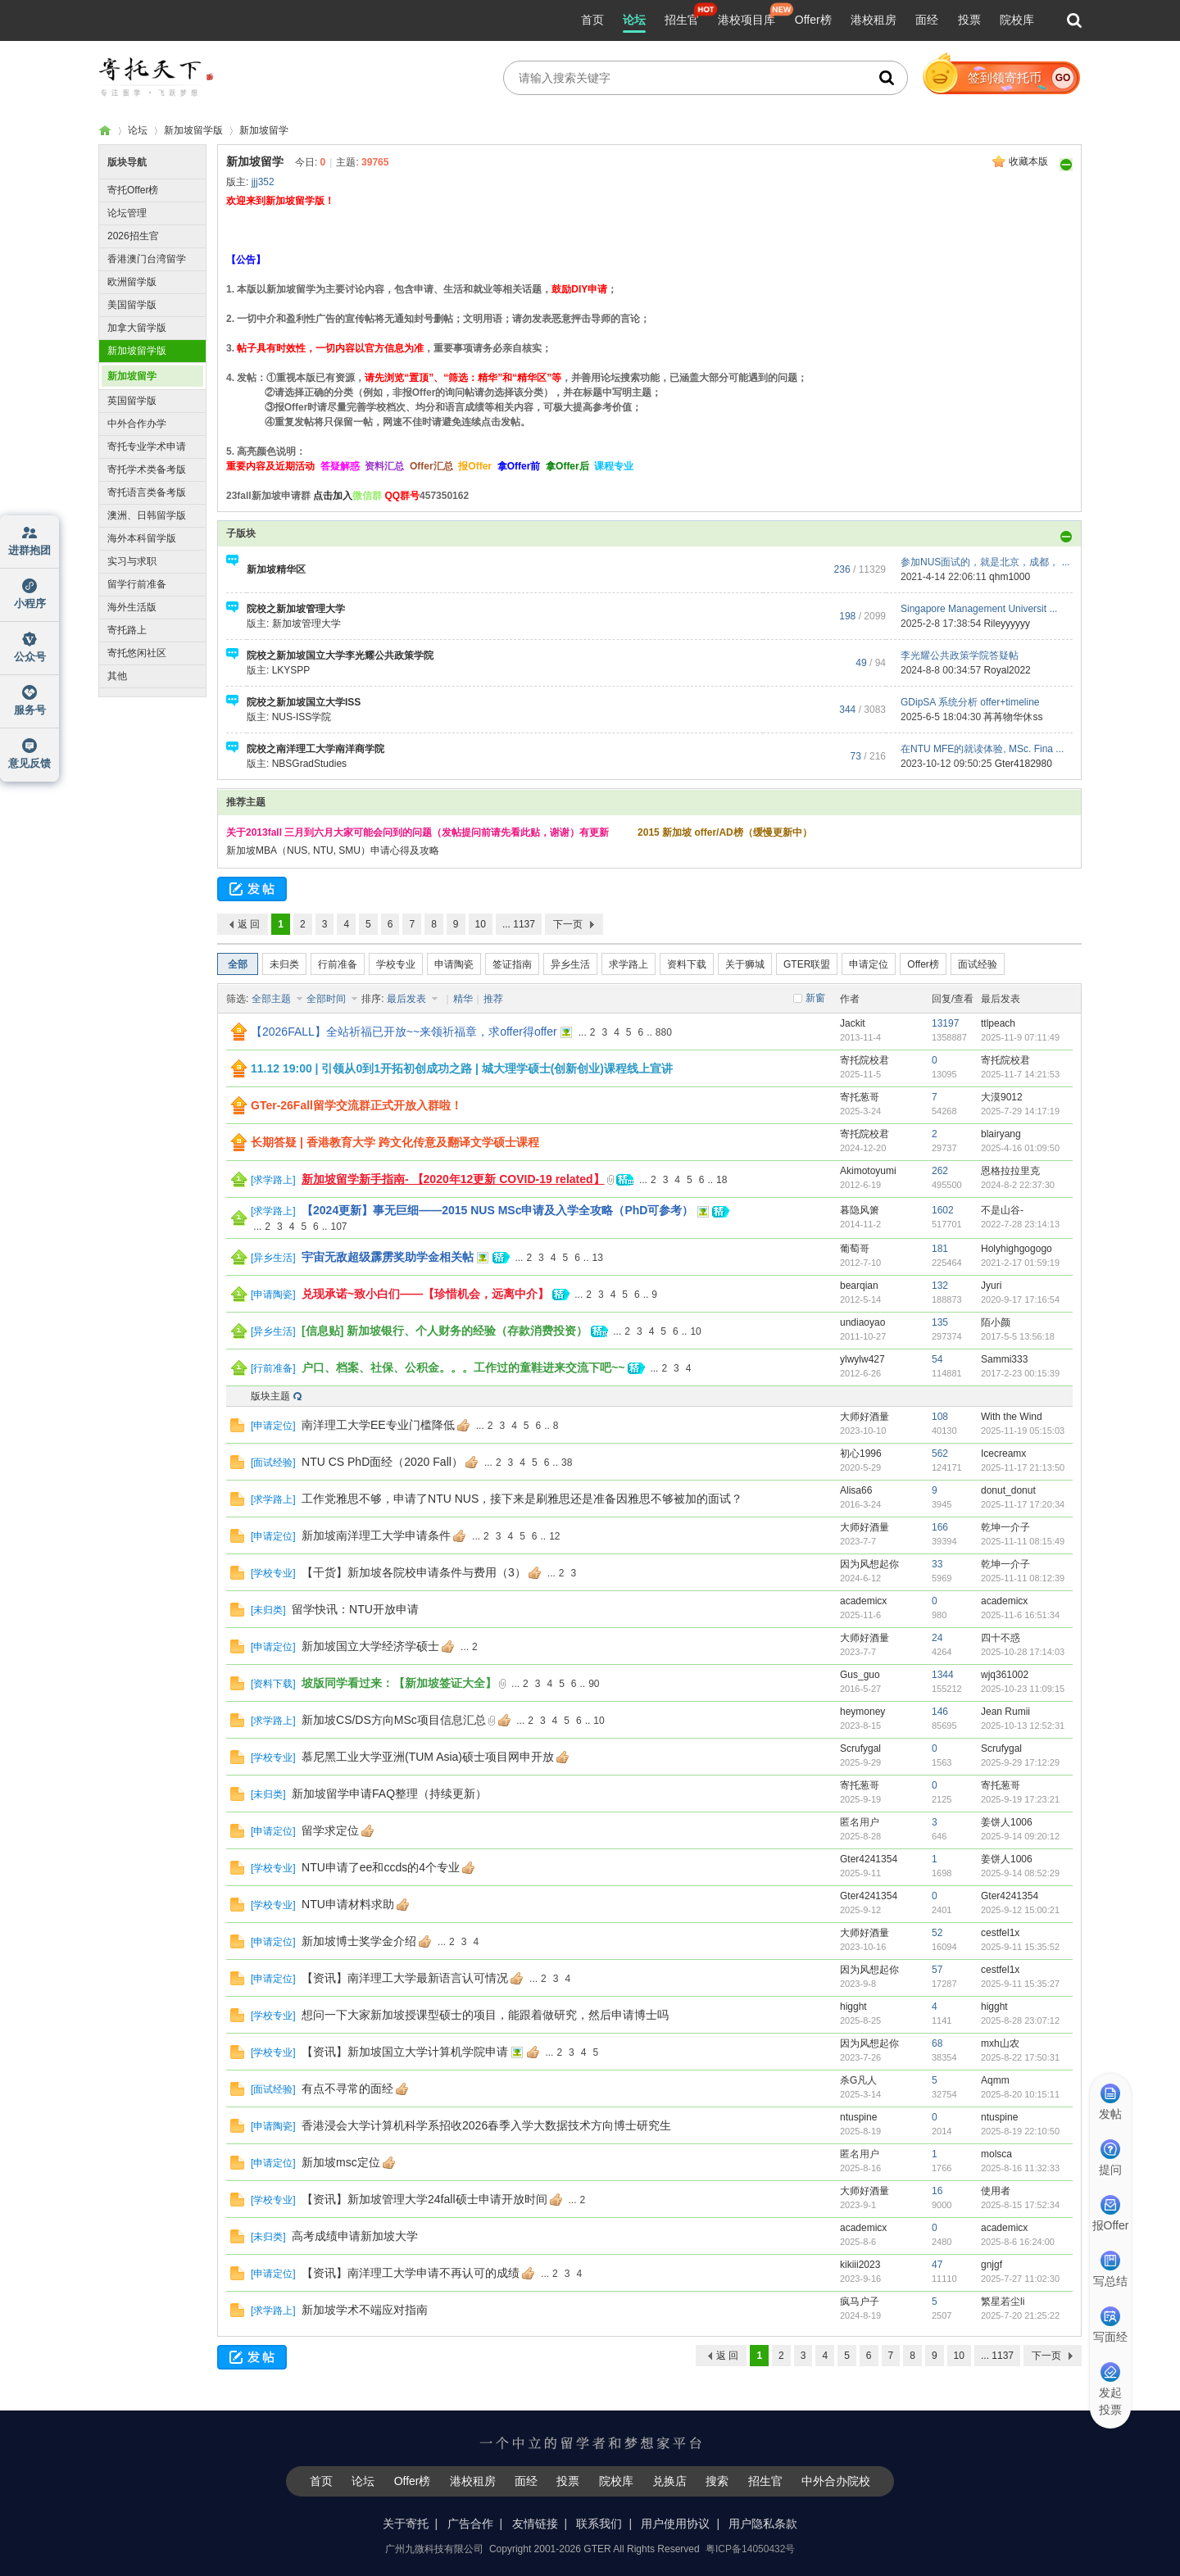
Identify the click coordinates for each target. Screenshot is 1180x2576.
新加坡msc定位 (341, 2162)
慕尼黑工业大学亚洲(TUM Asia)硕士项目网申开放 (428, 1756)
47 (937, 2264)
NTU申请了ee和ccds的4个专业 (381, 1867)
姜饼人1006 (1006, 1822)
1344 (943, 1674)
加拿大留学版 (136, 327)
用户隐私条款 (762, 2523)
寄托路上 (127, 630)
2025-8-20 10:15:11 (1020, 2094)
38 (566, 1462)
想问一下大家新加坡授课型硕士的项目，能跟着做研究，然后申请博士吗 (485, 2014)
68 (937, 2043)
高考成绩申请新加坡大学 (355, 2236)
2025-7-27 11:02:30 (1020, 2278)
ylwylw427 (862, 1359)
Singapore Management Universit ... (979, 609)
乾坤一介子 (1005, 1527)
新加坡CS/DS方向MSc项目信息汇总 (394, 1719)
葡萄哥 (854, 1248)
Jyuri (991, 1285)
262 (940, 1171)
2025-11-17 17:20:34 (1022, 1504)
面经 (926, 19)
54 (937, 1359)
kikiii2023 (860, 2264)
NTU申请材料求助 (348, 1904)
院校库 (1017, 19)
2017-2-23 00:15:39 (1020, 1373)
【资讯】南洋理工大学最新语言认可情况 (405, 1977)
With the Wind (1011, 1416)
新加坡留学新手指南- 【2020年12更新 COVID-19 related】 (453, 1179)
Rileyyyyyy (1006, 623)
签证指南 (512, 964)
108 (940, 1416)
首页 (592, 19)
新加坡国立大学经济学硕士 (370, 1646)
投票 (969, 19)
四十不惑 (1000, 1638)
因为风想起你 (869, 1564)
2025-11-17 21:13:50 (1022, 1467)
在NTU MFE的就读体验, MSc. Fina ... (982, 749)
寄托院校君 (864, 1060)
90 (593, 1683)
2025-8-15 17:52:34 (1020, 2205)
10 (480, 924)
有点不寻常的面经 (347, 2088)
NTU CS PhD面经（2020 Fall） (382, 1461)
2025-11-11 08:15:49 (1022, 1541)
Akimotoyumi (868, 1171)
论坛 (634, 19)
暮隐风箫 (859, 1210)
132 (940, 1285)
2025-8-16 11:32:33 (1020, 2168)
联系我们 (599, 2523)
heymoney (862, 1711)
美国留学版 (132, 305)
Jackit (852, 1023)
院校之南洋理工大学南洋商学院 (315, 749)
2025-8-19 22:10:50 (1020, 2131)
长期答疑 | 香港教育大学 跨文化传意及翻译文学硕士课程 (395, 1142)
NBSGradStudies (309, 763)
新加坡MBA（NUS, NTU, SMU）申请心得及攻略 (332, 850)
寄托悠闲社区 (136, 653)
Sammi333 (1004, 1359)
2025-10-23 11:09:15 (1022, 1689)
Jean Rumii (1005, 1711)
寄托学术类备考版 (146, 469)
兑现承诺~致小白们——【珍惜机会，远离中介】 (425, 1293)
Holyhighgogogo (1016, 1248)
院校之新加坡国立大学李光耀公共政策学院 (340, 655)
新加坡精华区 (276, 569)
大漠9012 (1002, 1097)
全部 (237, 964)
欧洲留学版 (132, 282)
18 (721, 1180)
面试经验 (977, 964)
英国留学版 (132, 400)
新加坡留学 (263, 130)
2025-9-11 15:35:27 (1020, 1984)
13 (597, 1257)
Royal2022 (1006, 670)
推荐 (493, 999)
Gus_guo (860, 1674)
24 (937, 1638)
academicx (863, 1601)
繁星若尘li (1002, 2301)
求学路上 (628, 964)
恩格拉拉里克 (1010, 1171)
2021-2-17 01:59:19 (1020, 1263)
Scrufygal (860, 1748)
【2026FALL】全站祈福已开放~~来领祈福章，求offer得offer (404, 1031)
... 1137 (518, 924)
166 (940, 1527)
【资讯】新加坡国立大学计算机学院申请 (405, 2051)
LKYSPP (291, 670)
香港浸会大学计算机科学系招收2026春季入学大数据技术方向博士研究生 (486, 2125)
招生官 (682, 19)
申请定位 (868, 964)
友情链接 (535, 2523)
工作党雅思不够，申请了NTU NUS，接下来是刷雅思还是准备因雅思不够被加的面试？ (522, 1498)
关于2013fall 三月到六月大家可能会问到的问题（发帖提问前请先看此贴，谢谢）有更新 (417, 832)
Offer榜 (813, 19)
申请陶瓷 (454, 964)
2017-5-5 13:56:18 (1018, 1336)
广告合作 (470, 2523)
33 (937, 1564)
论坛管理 (127, 213)
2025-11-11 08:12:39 (1022, 1578)
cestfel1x (1000, 1933)
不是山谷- (1002, 1210)
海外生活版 (132, 607)
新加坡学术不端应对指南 (365, 2309)
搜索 (717, 2481)
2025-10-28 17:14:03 (1022, 1652)
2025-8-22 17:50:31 (1020, 2057)
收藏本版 (1028, 161)
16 (937, 2191)
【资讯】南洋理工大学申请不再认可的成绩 (411, 2272)
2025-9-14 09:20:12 (1020, 1836)
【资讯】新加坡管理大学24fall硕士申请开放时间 (424, 2199)
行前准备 (337, 964)
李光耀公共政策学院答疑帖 (960, 655)
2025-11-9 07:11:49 (1020, 1037)
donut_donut (1008, 1490)
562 (940, 1453)
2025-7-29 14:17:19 (1020, 1111)
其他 (117, 676)
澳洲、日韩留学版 (146, 515)
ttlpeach (998, 1023)
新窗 (815, 998)
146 (940, 1711)
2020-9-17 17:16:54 (1020, 1299)
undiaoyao (862, 1322)
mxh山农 (1000, 2043)
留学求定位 (330, 1830)
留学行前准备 (136, 584)
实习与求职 (132, 561)
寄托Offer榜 (132, 190)
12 (554, 1536)
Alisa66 (856, 1490)
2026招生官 (133, 236)
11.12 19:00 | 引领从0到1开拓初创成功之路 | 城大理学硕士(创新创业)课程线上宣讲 (462, 1068)
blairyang (1001, 1134)
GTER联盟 (806, 964)
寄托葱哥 (859, 1097)
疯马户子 (859, 2301)
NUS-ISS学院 (302, 717)
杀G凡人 (858, 2080)
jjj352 (263, 182)
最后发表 (408, 999)
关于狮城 (745, 964)
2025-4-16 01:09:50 (1020, 1148)
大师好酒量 (864, 1416)
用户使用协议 (675, 2523)
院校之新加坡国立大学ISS (304, 702)
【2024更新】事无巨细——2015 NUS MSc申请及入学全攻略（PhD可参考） (497, 1210)
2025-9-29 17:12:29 (1020, 1762)
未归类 (284, 964)
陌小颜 (995, 1322)
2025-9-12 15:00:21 (1020, 1910)
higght (853, 2006)
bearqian (859, 1285)
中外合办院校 (835, 2481)
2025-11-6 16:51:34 (1020, 1615)
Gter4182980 (1023, 763)
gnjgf (991, 2264)
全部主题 (272, 999)
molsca (996, 2154)
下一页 (568, 924)
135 (940, 1322)
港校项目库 (746, 19)
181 (940, 1248)
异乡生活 (570, 964)
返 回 (249, 924)
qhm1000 (1009, 577)
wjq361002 (1004, 1674)
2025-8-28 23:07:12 (1020, 2020)
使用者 (995, 2191)
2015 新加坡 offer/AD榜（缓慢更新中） (725, 832)
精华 (463, 999)
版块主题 (270, 1396)
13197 (945, 1023)
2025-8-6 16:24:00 (1018, 2242)
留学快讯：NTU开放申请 (355, 1609)
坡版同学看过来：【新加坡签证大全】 (399, 1682)
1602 (943, 1210)
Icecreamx (1003, 1453)
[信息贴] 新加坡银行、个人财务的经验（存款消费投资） (445, 1330)
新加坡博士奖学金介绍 (359, 1941)
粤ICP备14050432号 (750, 2549)
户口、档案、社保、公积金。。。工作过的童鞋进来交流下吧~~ (463, 1367)
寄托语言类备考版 (146, 492)
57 (937, 1969)
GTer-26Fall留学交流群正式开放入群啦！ (356, 1105)
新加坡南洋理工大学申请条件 (376, 1535)
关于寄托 (406, 2523)
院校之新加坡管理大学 (296, 609)
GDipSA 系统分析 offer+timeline (970, 702)
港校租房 (873, 19)
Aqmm (995, 2080)
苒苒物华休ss (1012, 717)
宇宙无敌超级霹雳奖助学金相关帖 (388, 1256)
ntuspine (858, 2117)
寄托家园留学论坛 (104, 131)
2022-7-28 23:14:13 (1020, 1224)
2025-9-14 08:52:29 (1020, 1873)
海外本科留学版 (141, 538)
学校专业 (395, 964)
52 (937, 1933)
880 (664, 1032)
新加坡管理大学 (306, 623)
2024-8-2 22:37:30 (1018, 1185)
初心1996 (861, 1453)
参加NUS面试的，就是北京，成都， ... (985, 562)
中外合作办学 (136, 423)
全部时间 (327, 999)
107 (338, 1226)
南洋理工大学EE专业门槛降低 (378, 1424)
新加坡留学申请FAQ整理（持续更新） (389, 1793)
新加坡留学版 (193, 130)
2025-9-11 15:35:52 (1020, 1947)
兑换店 (669, 2481)
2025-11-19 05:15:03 (1022, 1430)
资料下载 (686, 964)
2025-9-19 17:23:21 (1020, 1799)
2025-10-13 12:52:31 (1022, 1725)
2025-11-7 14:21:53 (1020, 1074)
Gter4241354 (868, 1859)
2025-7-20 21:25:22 (1020, 2315)
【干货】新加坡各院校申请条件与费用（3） (414, 1572)
